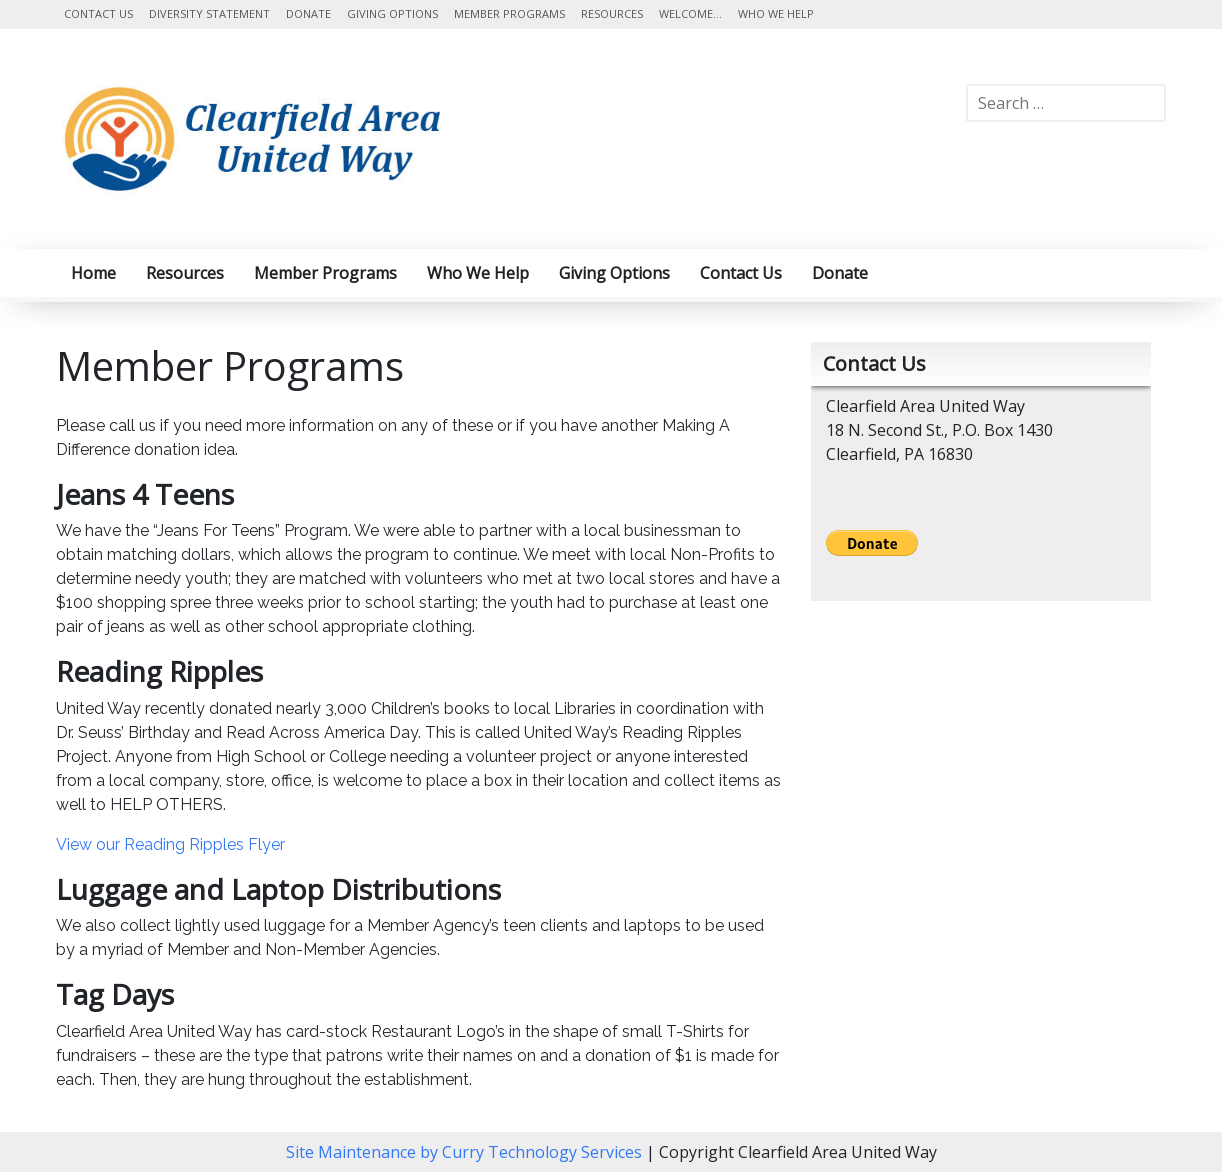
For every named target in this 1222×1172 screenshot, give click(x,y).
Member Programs (509, 13)
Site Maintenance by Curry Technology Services (466, 1152)
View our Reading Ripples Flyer (170, 844)
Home (93, 273)
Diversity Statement (209, 13)
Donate (308, 13)
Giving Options (392, 13)
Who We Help (776, 13)
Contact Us (98, 13)
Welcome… (690, 13)
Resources (612, 13)
